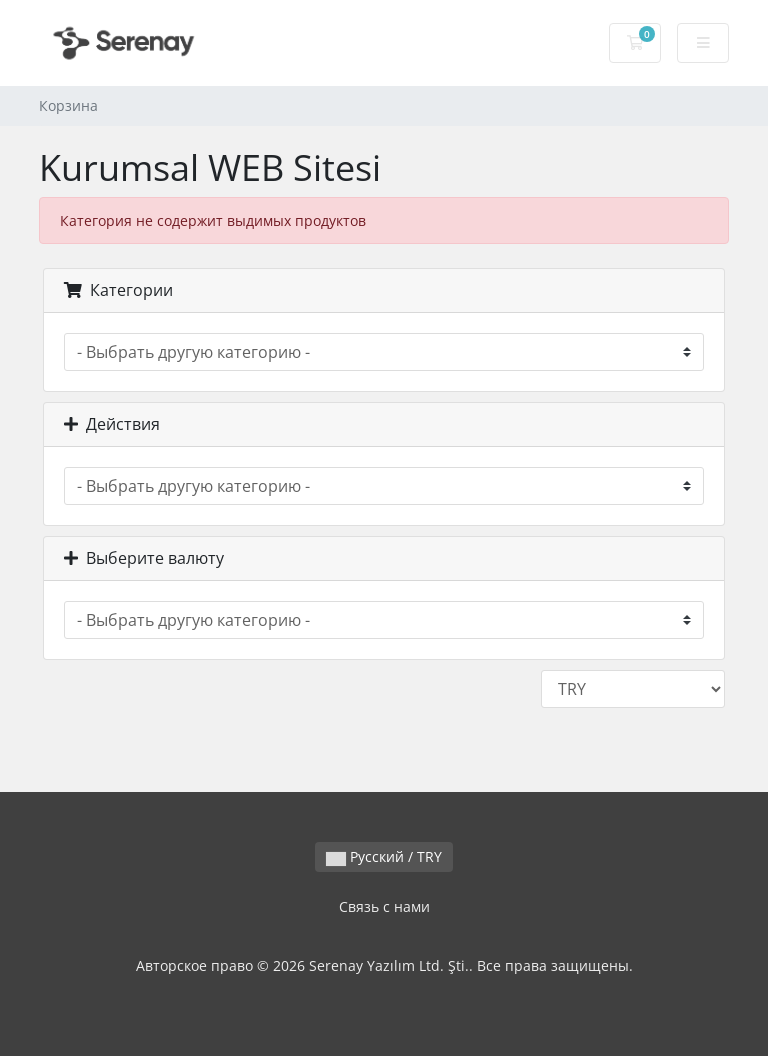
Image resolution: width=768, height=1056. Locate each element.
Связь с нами (384, 906)
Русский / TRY (384, 856)
